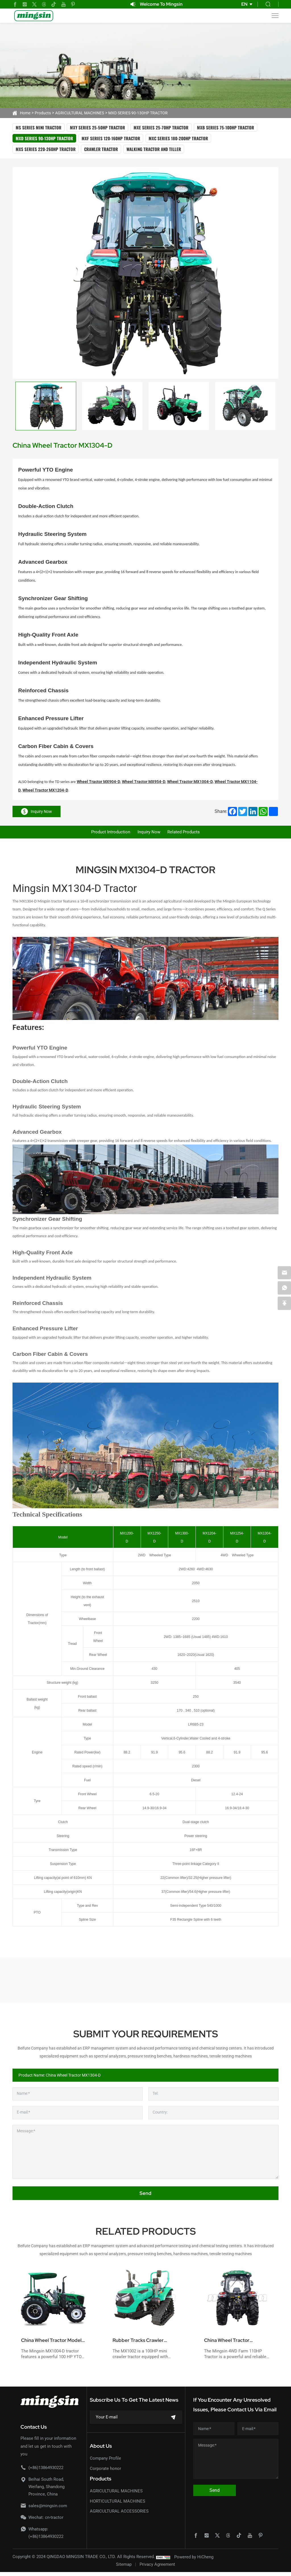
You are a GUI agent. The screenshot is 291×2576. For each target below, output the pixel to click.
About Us (101, 2450)
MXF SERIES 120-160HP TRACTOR (111, 138)
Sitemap (124, 2568)
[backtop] (284, 1304)
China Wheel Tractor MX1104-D (231, 2344)
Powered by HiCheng (193, 2561)
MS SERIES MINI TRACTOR (38, 127)
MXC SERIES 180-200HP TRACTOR (178, 138)
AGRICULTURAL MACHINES (79, 113)
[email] (284, 1272)
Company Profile (105, 2462)
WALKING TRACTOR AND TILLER (153, 149)
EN (244, 4)
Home (25, 113)
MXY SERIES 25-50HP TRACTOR (97, 127)
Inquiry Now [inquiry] (36, 811)
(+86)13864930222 (45, 2471)
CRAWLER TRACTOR (101, 149)
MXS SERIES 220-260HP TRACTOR (46, 149)
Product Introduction (105, 834)
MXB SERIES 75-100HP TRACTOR (225, 127)
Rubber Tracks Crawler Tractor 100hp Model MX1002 (143, 2344)
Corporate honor (105, 2472)
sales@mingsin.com (47, 2510)
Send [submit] (145, 2197)
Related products (189, 834)
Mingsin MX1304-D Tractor (75, 892)
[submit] (173, 2421)
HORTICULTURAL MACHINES (117, 2505)
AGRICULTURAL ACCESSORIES (119, 2515)
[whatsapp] (284, 1288)
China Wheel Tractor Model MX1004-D (48, 2344)
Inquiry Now (149, 834)
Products (43, 113)
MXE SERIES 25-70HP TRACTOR (161, 127)
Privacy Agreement (157, 2568)
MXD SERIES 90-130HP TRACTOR (138, 113)
